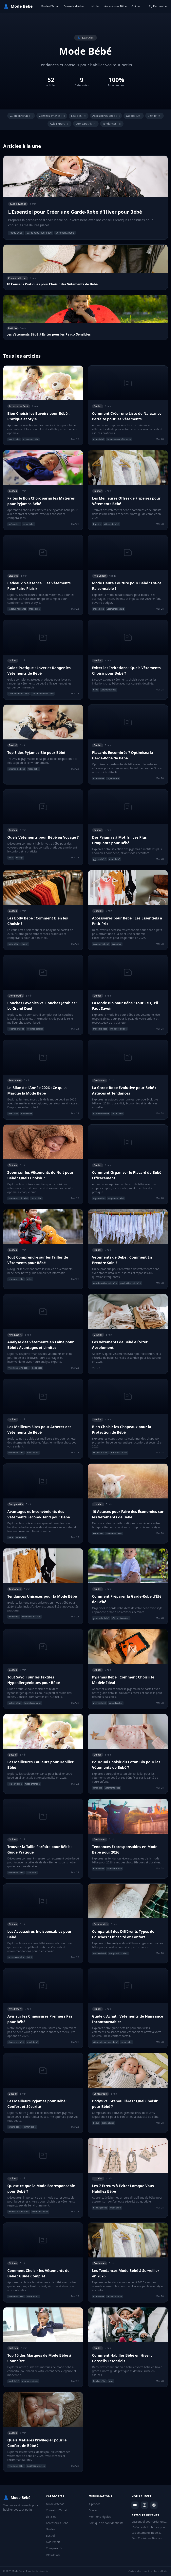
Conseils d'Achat (74, 6)
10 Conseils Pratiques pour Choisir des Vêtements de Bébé (148, 2527)
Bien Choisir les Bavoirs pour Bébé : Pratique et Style (146, 2538)
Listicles (94, 6)
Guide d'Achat (50, 6)
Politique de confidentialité (106, 2523)
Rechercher (158, 6)
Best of (154, 116)
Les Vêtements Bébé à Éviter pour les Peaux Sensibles (145, 2533)
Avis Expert (59, 124)
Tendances (112, 124)
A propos (94, 2504)
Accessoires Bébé (115, 6)
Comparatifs (85, 124)
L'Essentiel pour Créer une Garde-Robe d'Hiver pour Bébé (148, 2522)
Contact (94, 2510)
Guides (136, 6)
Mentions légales (100, 2516)
